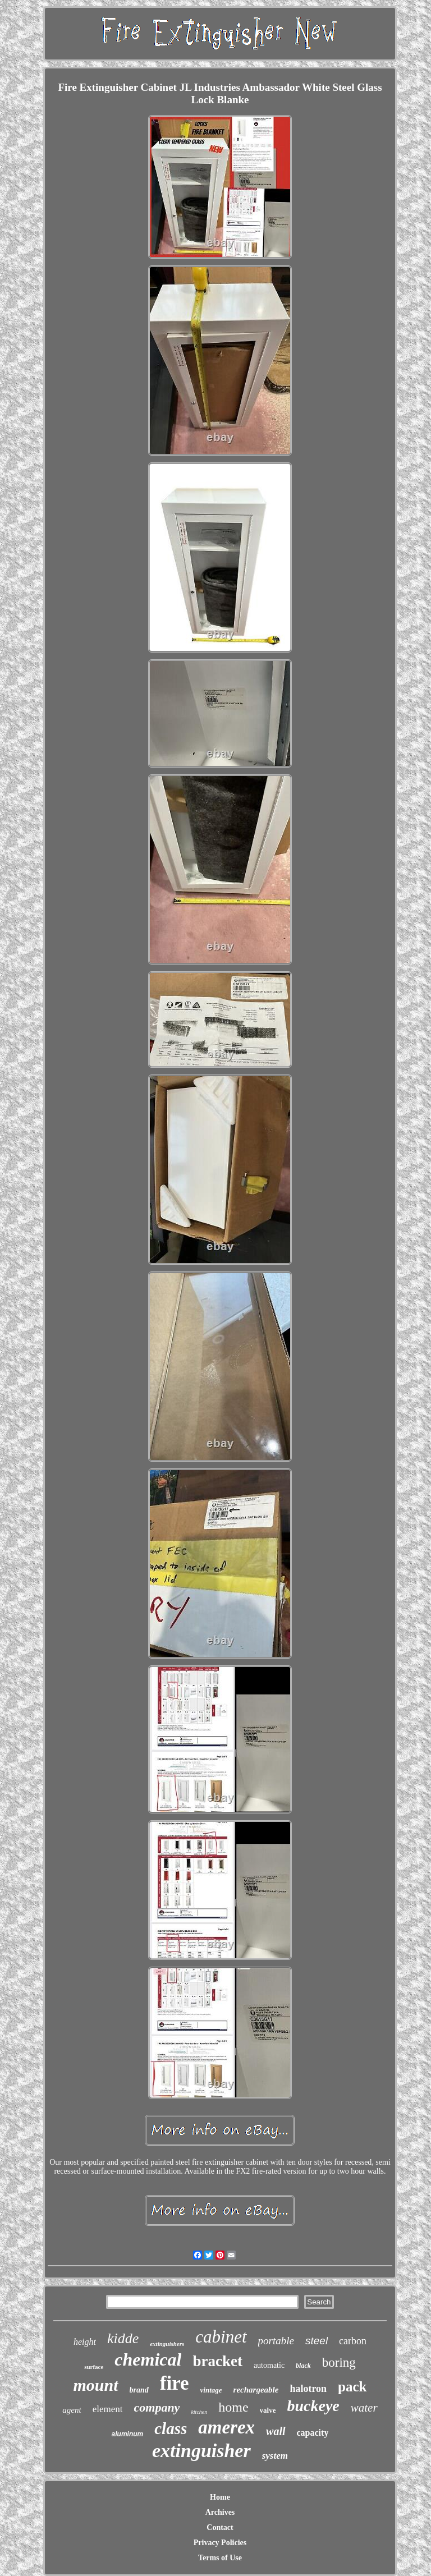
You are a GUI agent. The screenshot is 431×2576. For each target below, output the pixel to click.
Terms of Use (220, 2558)
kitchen (199, 2412)
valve (268, 2410)
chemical (147, 2359)
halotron (308, 2388)
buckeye (313, 2405)
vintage (211, 2390)
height (85, 2342)
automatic (269, 2365)
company (157, 2407)
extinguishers (167, 2343)
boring (339, 2362)
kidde (123, 2338)
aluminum (128, 2434)
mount (95, 2385)
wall (275, 2431)
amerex (226, 2427)
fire (174, 2383)
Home (220, 2497)
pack (352, 2386)
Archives (220, 2512)
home (233, 2407)
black (303, 2366)
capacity (313, 2432)
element (108, 2409)
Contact (220, 2527)
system (275, 2455)
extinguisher (201, 2450)
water (364, 2407)
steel (316, 2341)
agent (71, 2409)
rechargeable (256, 2389)
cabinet (220, 2337)
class (170, 2428)
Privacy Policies (220, 2542)
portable (276, 2341)
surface (93, 2366)
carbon (352, 2341)
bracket (217, 2361)
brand (139, 2390)
